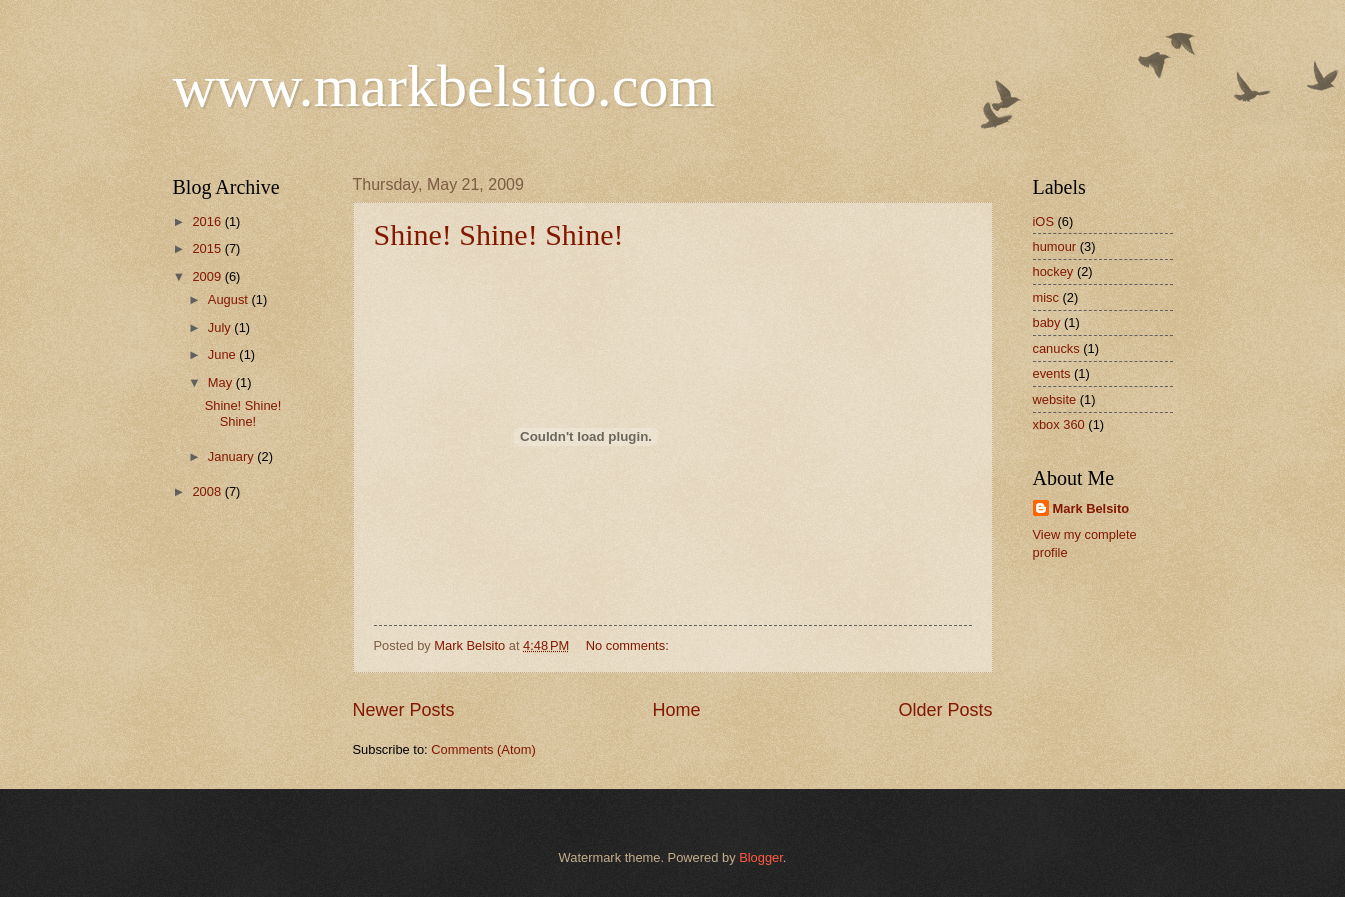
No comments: (629, 645)
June (224, 354)
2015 (208, 248)
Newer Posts (404, 710)
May (222, 382)
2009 (208, 276)
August (230, 299)
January (232, 456)
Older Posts (945, 710)
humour (1055, 246)
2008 (208, 491)
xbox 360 (1059, 424)
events (1052, 373)
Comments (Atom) (483, 749)
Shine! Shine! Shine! (499, 234)
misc (1046, 297)
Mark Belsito (1091, 508)
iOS (1043, 221)
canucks (1056, 348)
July (221, 327)
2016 (208, 221)
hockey (1053, 271)
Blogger (761, 857)
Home (676, 710)
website (1055, 399)
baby (1047, 322)
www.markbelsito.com (444, 86)
